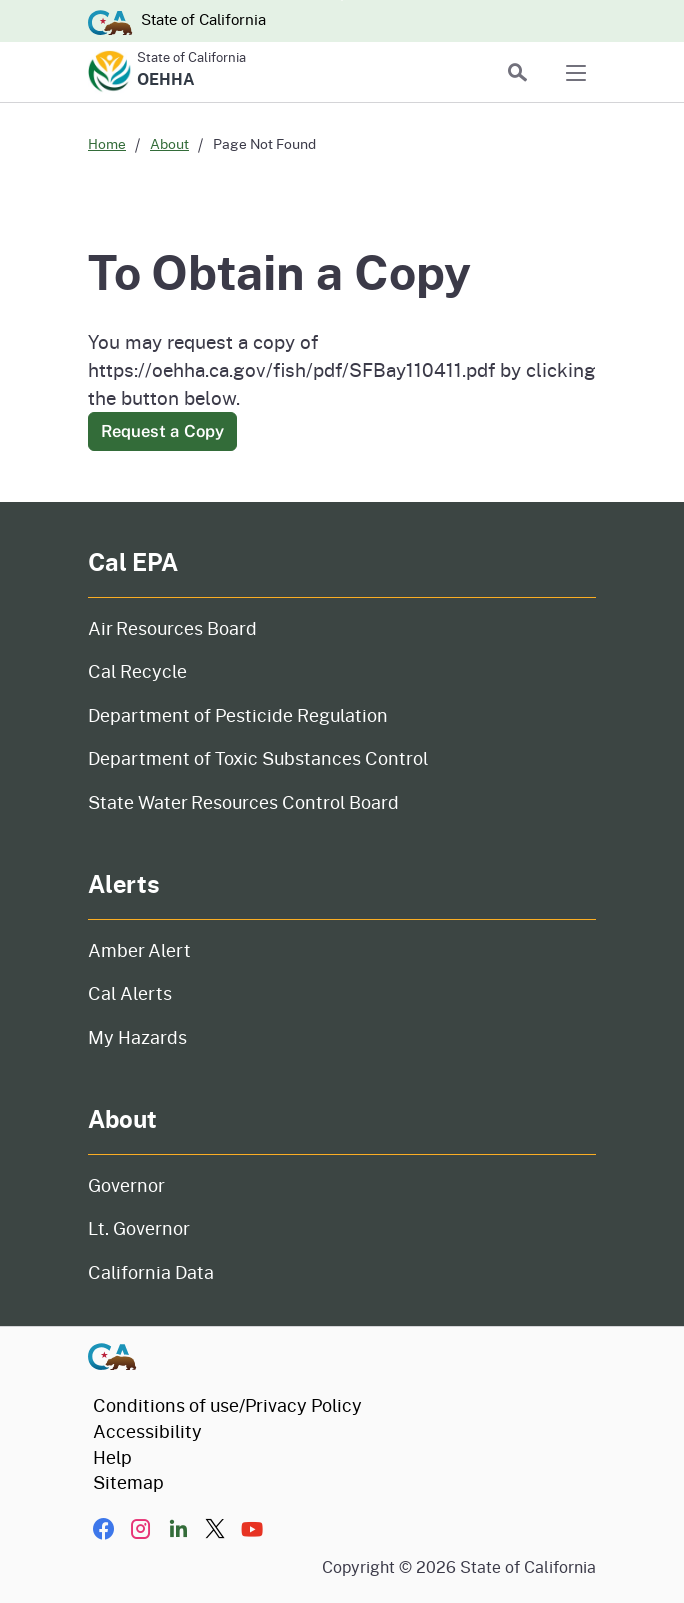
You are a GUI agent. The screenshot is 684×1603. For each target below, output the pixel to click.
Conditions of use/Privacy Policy (227, 1405)
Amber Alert (139, 950)
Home (107, 143)
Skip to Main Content (342, 0)
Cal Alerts (130, 993)
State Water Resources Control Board (243, 802)
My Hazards (137, 1037)
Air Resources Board (172, 628)
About (169, 143)
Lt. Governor (139, 1228)
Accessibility (147, 1431)
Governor (126, 1185)
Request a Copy (162, 431)
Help (112, 1457)
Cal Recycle (137, 671)
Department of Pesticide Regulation (238, 715)
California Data (151, 1272)
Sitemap (128, 1482)
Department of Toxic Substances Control (258, 758)
